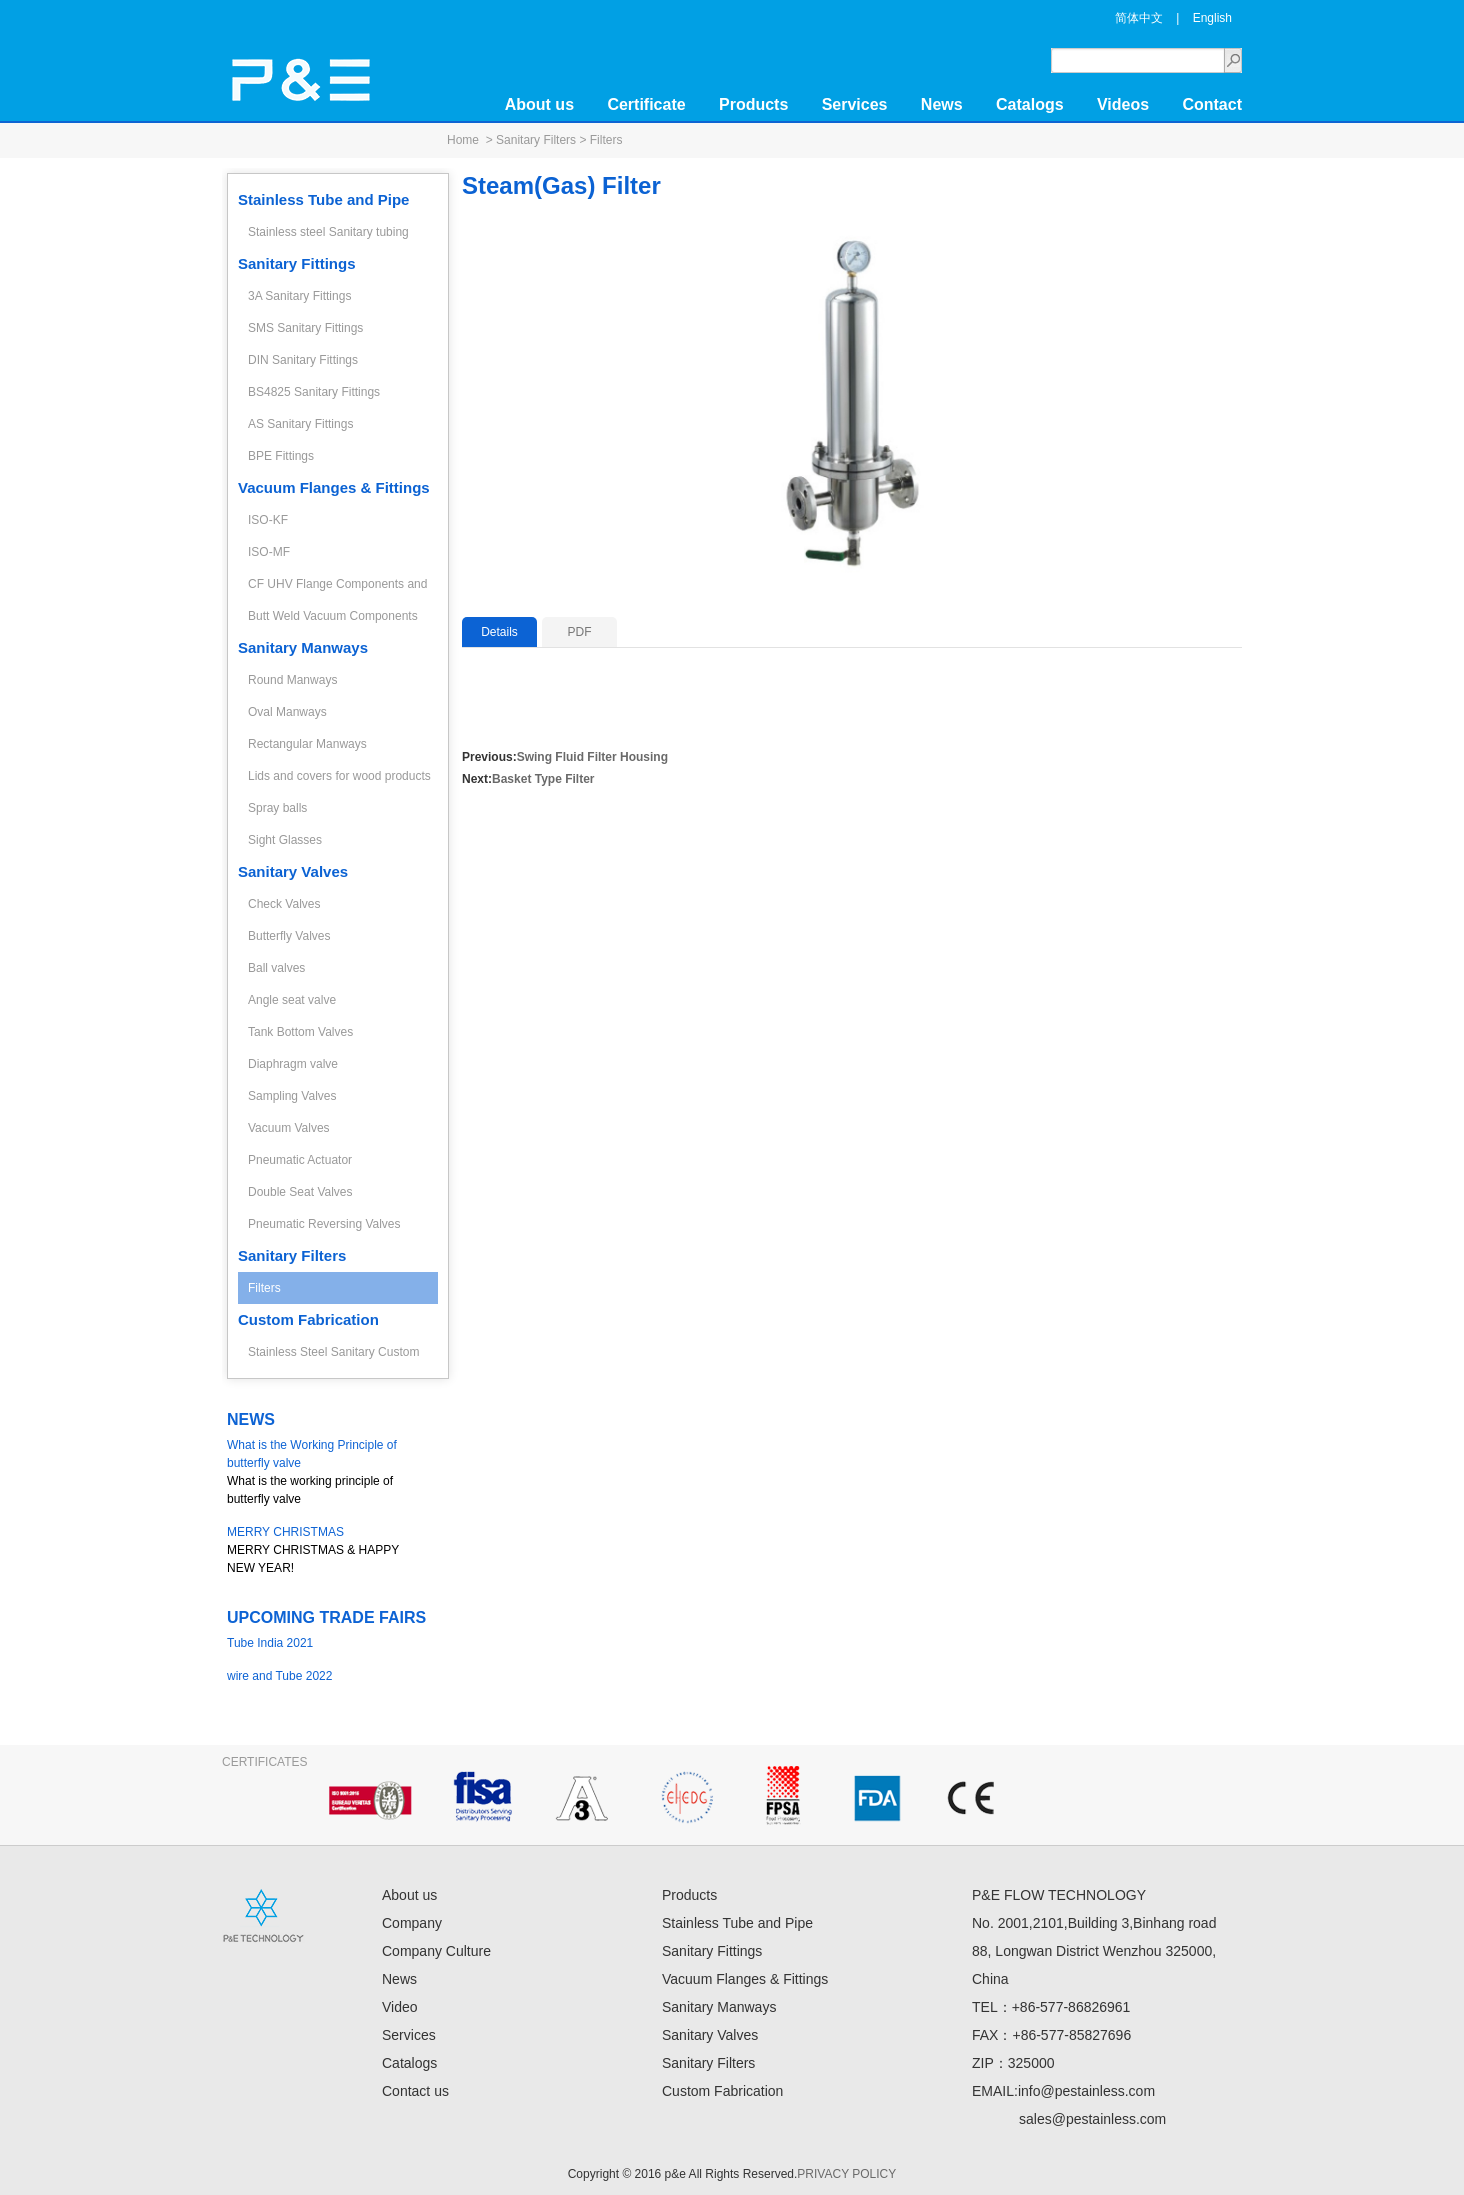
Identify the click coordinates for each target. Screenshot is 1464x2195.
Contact (1212, 104)
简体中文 (1139, 18)
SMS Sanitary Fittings (305, 328)
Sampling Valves (292, 1096)
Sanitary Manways (303, 647)
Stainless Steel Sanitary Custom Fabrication (333, 1356)
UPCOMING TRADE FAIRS (326, 1617)
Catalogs (1030, 104)
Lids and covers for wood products (339, 776)
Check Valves (284, 904)
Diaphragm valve (293, 1064)
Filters (606, 140)
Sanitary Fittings (297, 263)
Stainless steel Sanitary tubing (328, 232)
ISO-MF (269, 552)
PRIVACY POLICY (846, 2174)
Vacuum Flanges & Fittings (334, 487)
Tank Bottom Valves (300, 1032)
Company (412, 1923)
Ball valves (276, 968)
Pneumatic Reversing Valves (324, 1224)
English (1212, 18)
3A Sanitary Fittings (299, 296)
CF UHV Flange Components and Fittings (337, 588)
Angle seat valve (292, 1000)
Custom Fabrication (308, 1319)
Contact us (415, 2091)
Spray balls (277, 808)
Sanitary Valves (293, 871)
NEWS (251, 1419)
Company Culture (436, 1951)
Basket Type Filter (543, 779)
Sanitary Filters (536, 140)
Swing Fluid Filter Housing (592, 757)
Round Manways (292, 680)
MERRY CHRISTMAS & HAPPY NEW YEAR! (327, 1549)
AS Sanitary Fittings (300, 424)
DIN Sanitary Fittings (303, 360)
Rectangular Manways (307, 744)
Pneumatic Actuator (300, 1160)
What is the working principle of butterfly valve (327, 1471)
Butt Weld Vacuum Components (333, 616)
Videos (1123, 104)
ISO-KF (268, 520)
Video (400, 2007)
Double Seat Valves (300, 1192)
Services (855, 104)
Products (753, 104)
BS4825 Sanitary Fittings (314, 392)
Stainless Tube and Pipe (323, 199)
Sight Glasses (285, 840)
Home (463, 140)
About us (539, 104)
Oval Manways (287, 712)
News (942, 104)
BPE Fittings (281, 456)
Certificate (646, 104)
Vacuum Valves (289, 1128)
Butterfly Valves (289, 936)
